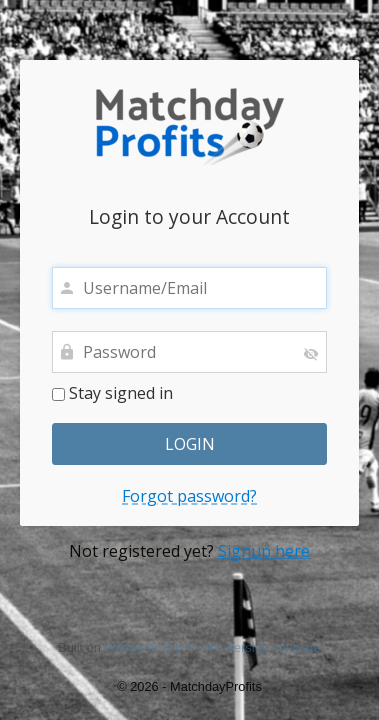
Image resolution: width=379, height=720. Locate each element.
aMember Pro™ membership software (213, 647)
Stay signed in (112, 394)
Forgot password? (189, 497)
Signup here (264, 551)
